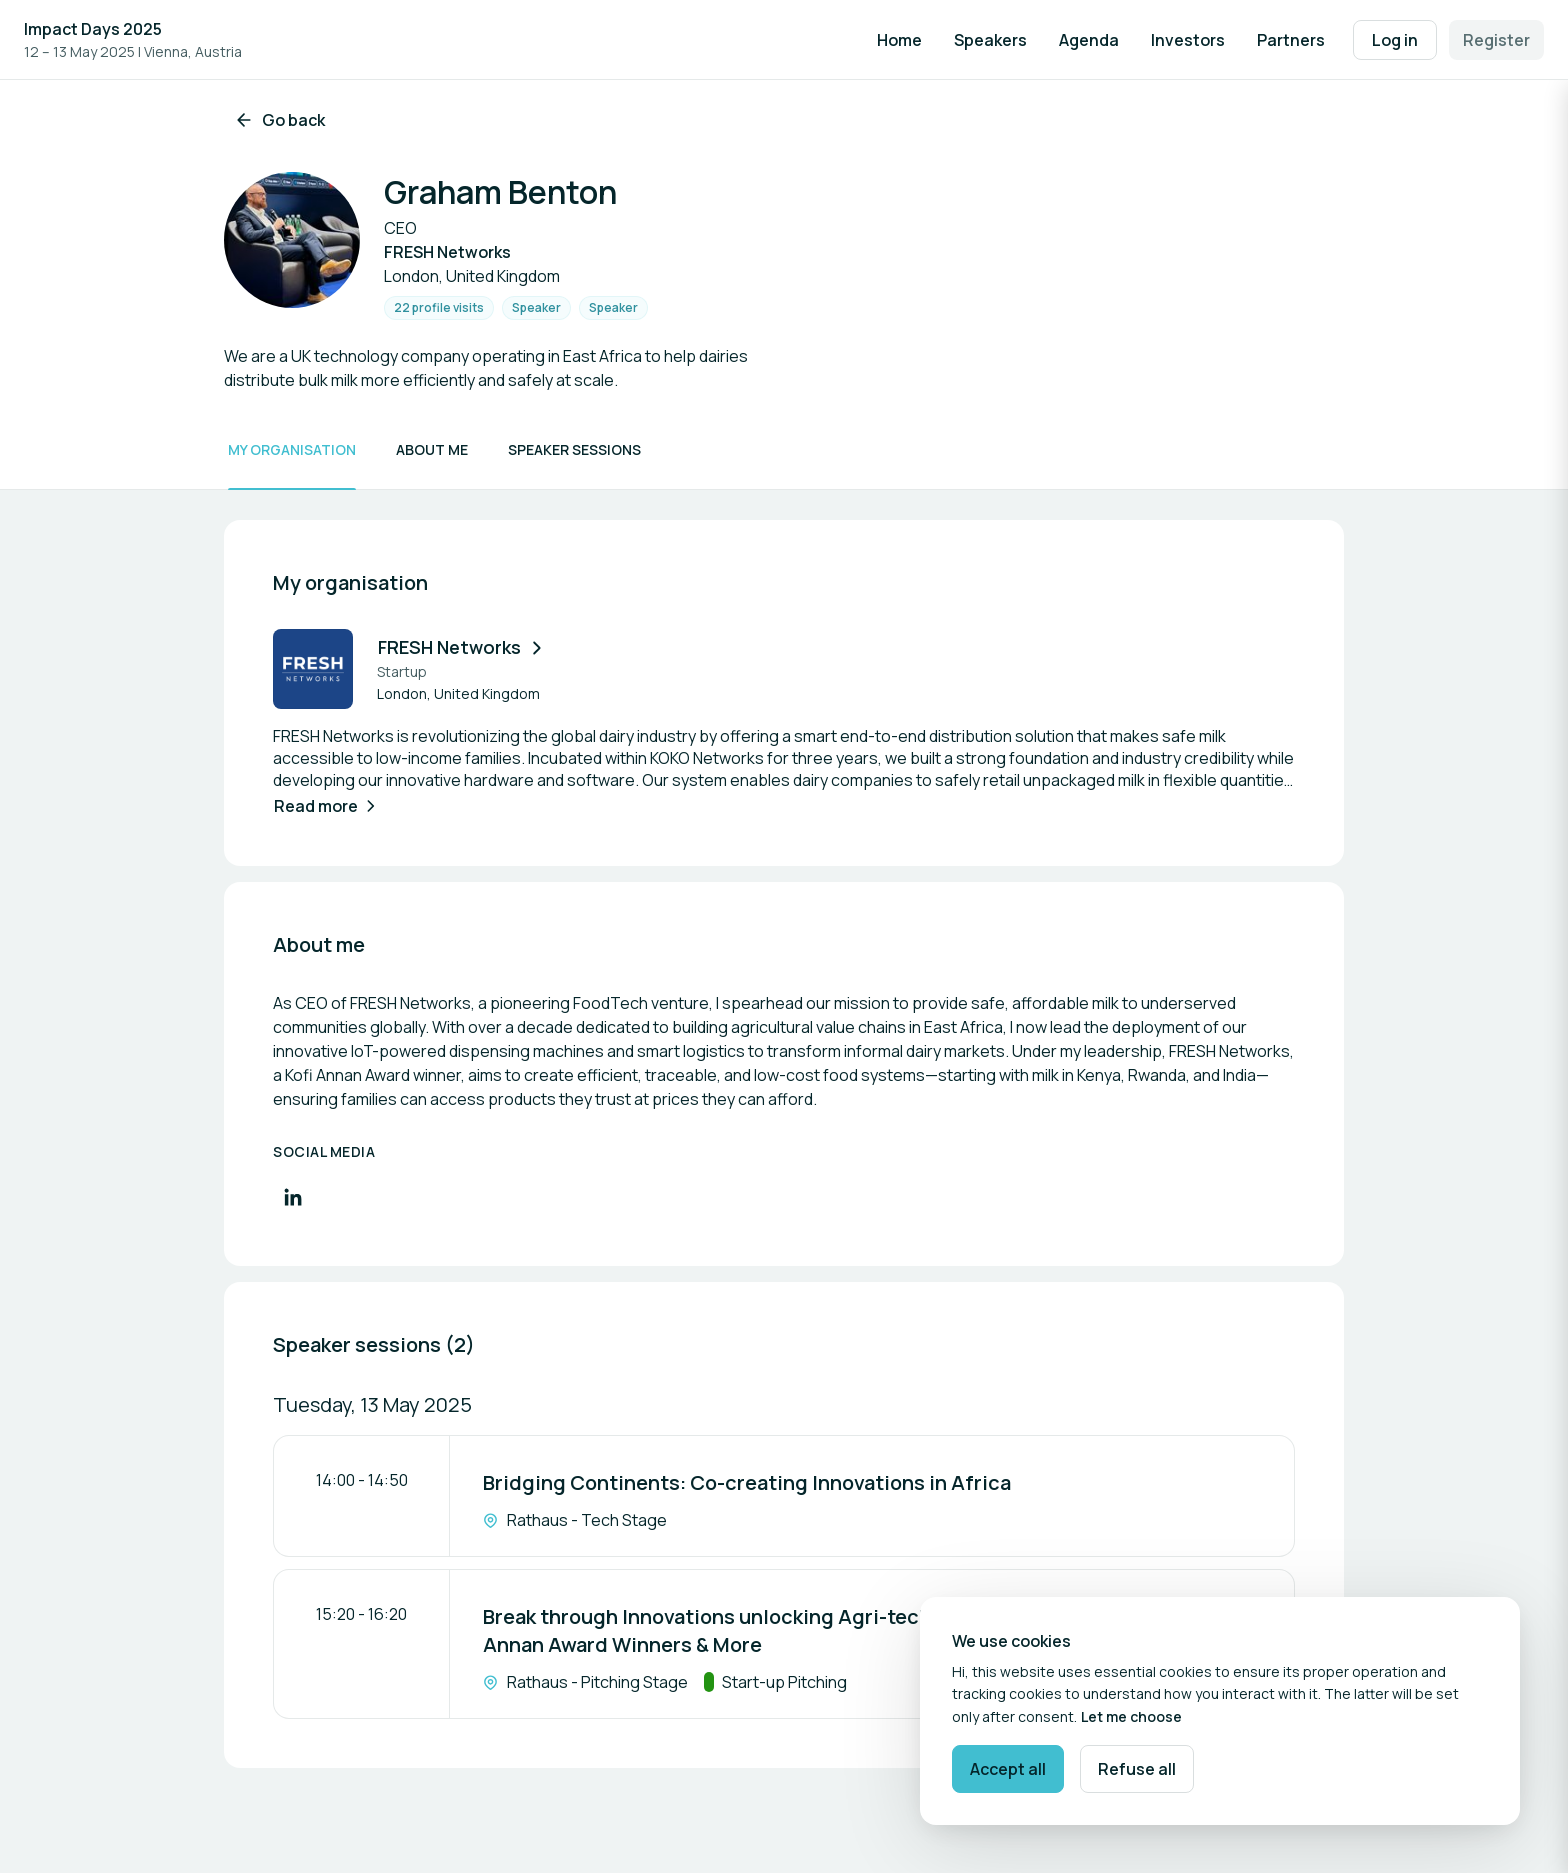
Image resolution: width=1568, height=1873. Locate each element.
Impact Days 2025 (93, 29)
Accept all (1008, 1769)
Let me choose (1131, 1716)
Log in (1395, 40)
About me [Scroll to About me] (432, 449)
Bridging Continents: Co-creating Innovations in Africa (747, 1482)
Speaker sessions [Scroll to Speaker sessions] (574, 449)
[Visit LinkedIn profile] (293, 1197)
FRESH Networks (462, 647)
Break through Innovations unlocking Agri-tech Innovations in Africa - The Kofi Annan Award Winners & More (855, 1630)
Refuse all (1137, 1769)
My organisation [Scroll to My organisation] (292, 449)
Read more (327, 806)
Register (1496, 40)
